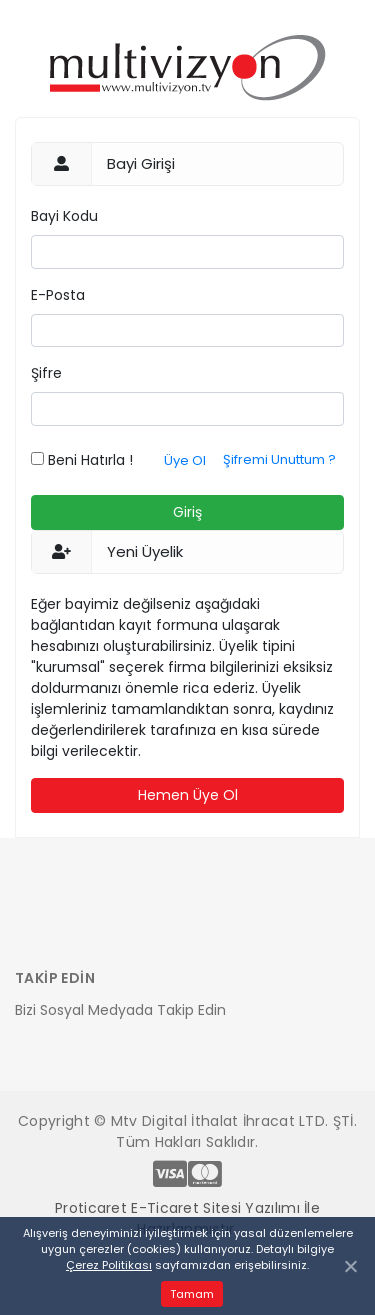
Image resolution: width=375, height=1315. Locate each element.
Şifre (46, 373)
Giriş (187, 512)
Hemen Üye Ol (188, 795)
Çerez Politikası (109, 1265)
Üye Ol (185, 460)
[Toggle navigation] (43, 921)
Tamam (192, 1294)
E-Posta (58, 295)
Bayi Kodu (64, 216)
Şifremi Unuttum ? (279, 459)
